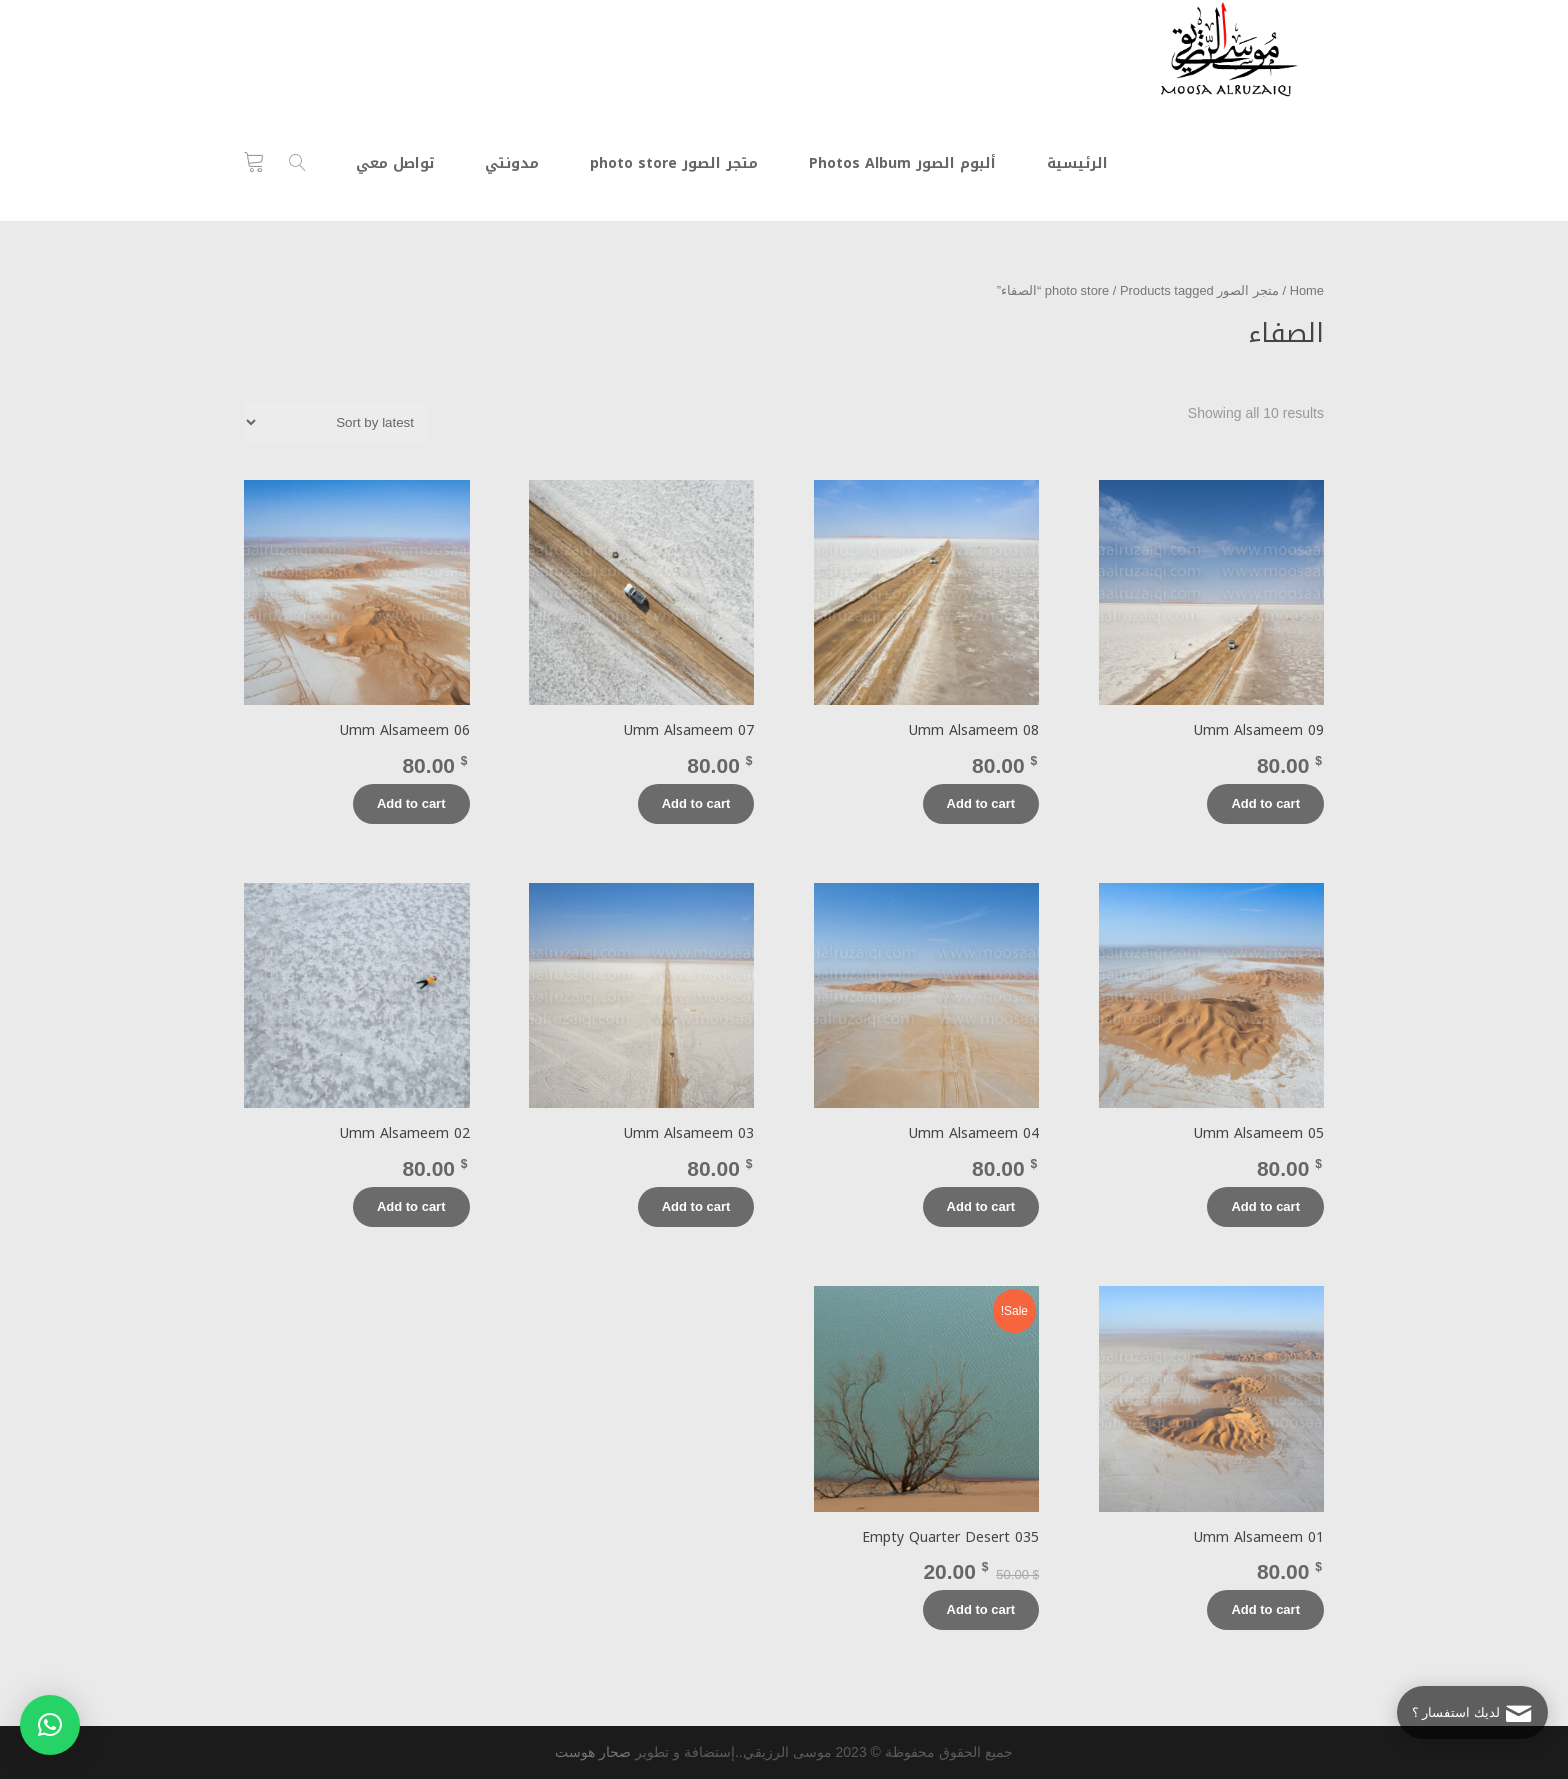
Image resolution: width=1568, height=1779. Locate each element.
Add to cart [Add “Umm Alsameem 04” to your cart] (981, 1206)
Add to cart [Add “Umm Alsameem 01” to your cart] (1265, 1609)
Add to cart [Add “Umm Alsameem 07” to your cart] (696, 803)
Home (1307, 290)
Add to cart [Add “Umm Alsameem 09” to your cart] (1265, 803)
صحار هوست (593, 1752)
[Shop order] (335, 422)
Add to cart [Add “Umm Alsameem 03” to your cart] (696, 1206)
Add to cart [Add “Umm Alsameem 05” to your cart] (1265, 1206)
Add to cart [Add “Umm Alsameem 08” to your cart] (981, 803)
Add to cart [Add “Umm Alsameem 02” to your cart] (411, 1206)
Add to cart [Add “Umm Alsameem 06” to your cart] (411, 803)
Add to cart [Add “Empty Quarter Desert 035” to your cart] (981, 1609)
